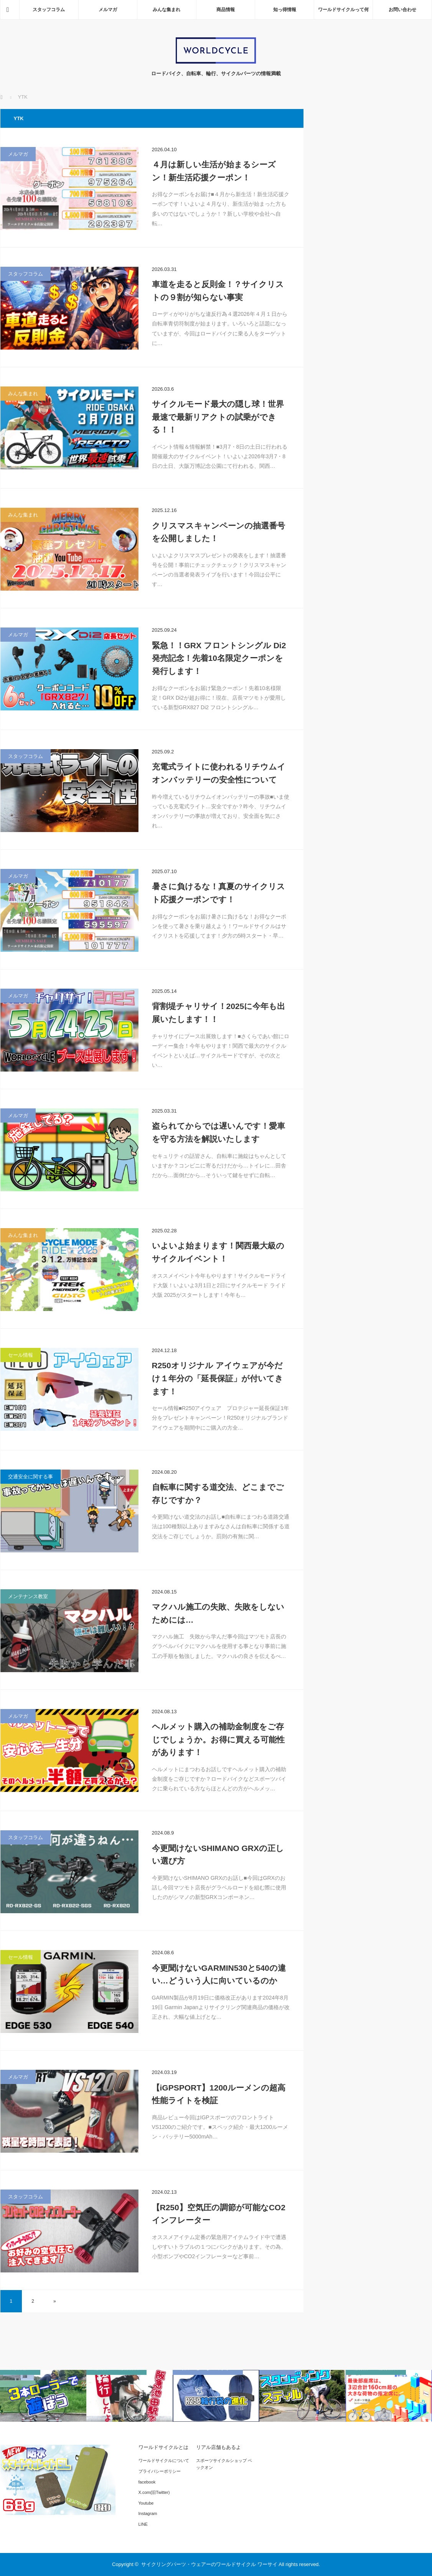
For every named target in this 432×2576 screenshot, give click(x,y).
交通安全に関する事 (30, 1477)
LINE (143, 2524)
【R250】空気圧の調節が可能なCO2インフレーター (218, 2214)
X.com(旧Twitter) (154, 2492)
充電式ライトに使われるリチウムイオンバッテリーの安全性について (218, 773)
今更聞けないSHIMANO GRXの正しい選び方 (218, 1855)
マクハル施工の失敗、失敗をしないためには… (218, 1613)
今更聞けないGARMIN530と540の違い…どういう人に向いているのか (219, 1974)
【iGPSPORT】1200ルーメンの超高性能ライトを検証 (218, 2094)
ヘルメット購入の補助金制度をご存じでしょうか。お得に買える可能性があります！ (218, 1739)
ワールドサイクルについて (164, 2460)
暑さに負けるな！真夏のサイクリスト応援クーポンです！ (218, 893)
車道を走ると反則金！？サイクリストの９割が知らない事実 (218, 291)
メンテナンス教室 (28, 1596)
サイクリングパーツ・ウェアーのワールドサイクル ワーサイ (209, 2564)
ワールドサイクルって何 (343, 9)
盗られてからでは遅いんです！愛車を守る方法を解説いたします (218, 1132)
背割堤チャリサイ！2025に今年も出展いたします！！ (218, 1013)
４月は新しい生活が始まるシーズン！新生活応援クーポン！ (214, 171)
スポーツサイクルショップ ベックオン (224, 2464)
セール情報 (20, 1355)
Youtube (146, 2503)
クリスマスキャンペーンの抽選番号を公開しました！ (218, 532)
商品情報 (225, 9)
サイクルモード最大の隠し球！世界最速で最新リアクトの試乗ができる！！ (218, 417)
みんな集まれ (166, 9)
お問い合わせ (402, 9)
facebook (147, 2482)
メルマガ (108, 9)
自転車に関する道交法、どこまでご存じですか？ (218, 1493)
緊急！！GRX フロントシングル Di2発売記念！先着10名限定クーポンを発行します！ (219, 658)
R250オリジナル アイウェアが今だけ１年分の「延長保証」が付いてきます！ (217, 1378)
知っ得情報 (284, 9)
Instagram (148, 2513)
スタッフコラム (49, 9)
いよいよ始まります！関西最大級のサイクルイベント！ (218, 1252)
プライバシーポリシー (160, 2471)
